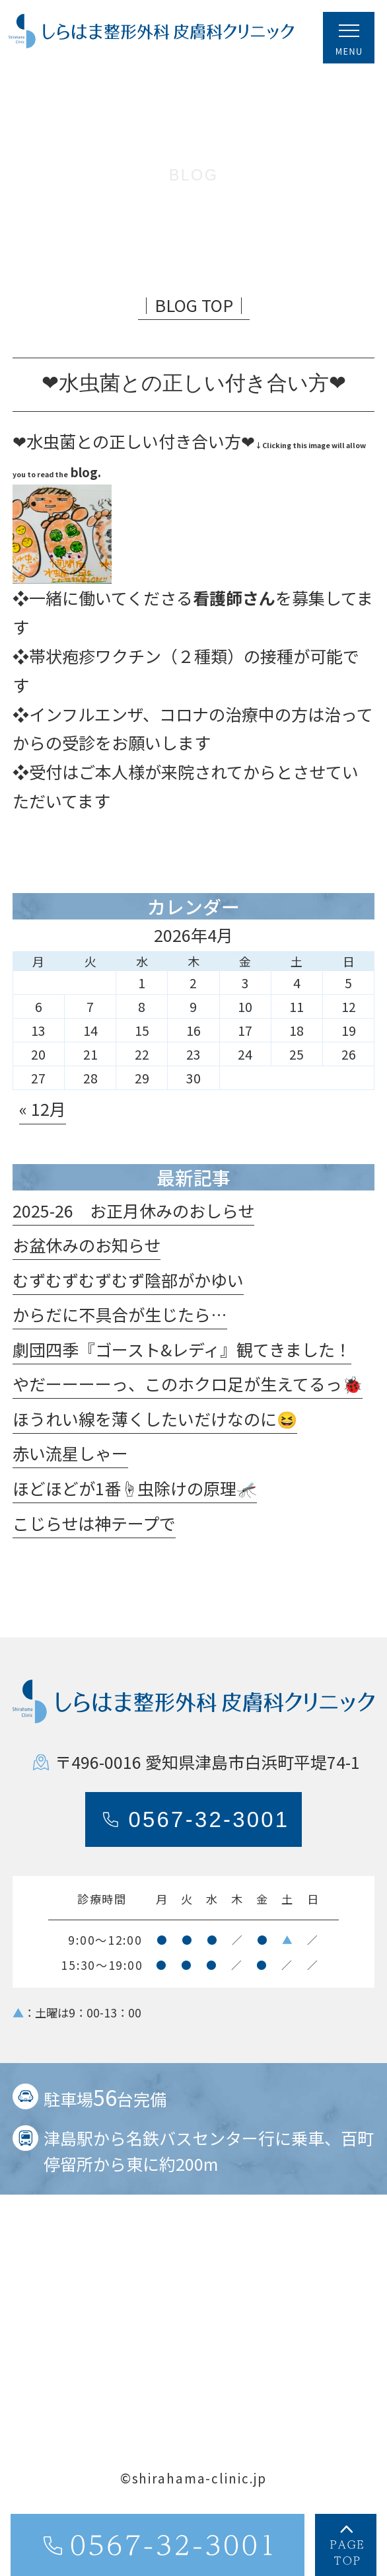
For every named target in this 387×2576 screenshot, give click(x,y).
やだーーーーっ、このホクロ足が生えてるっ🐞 (188, 1395)
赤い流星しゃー (70, 1464)
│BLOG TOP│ (194, 315)
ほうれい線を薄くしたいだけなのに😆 (155, 1430)
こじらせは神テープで (94, 1533)
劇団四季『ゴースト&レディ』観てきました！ (182, 1360)
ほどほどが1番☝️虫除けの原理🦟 (135, 1499)
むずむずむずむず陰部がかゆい (128, 1290)
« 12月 (42, 1120)
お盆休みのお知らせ (86, 1256)
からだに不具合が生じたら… (120, 1325)
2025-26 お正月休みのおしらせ (133, 1221)
